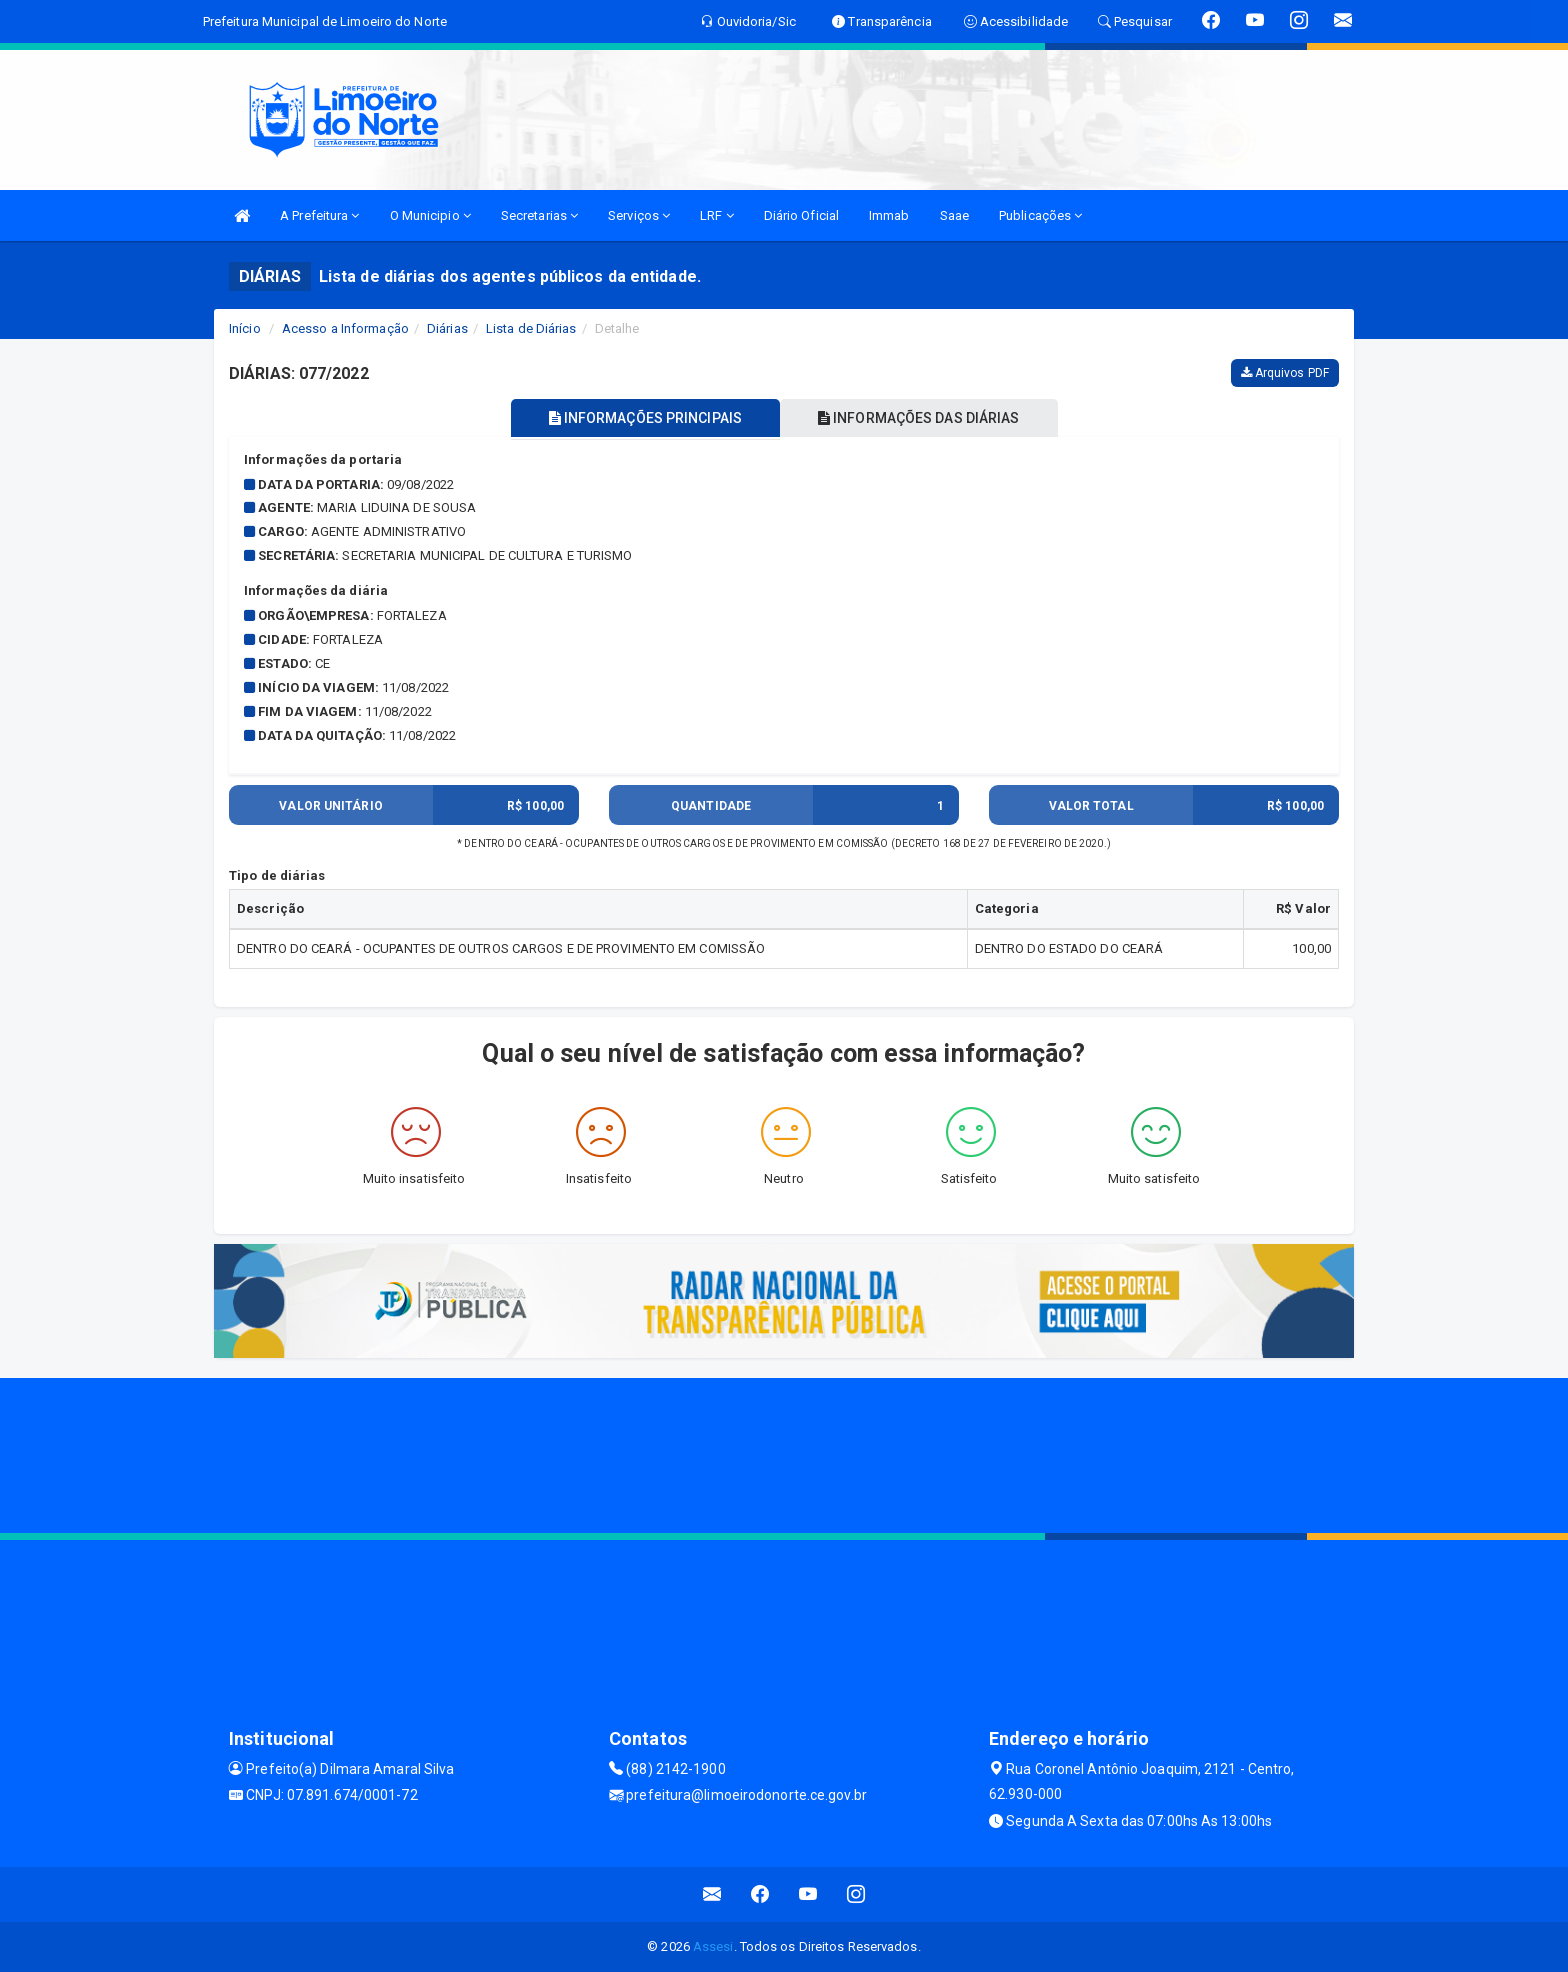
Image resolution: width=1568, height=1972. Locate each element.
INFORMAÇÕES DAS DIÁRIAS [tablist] (923, 418)
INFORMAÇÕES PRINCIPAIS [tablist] (641, 418)
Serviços (639, 215)
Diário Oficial (801, 215)
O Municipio (430, 215)
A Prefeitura (319, 215)
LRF (717, 215)
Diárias (447, 328)
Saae (954, 215)
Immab (889, 215)
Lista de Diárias (531, 328)
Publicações (1040, 215)
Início (245, 328)
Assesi (713, 1946)
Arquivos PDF (1285, 373)
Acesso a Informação (345, 328)
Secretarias (539, 215)
